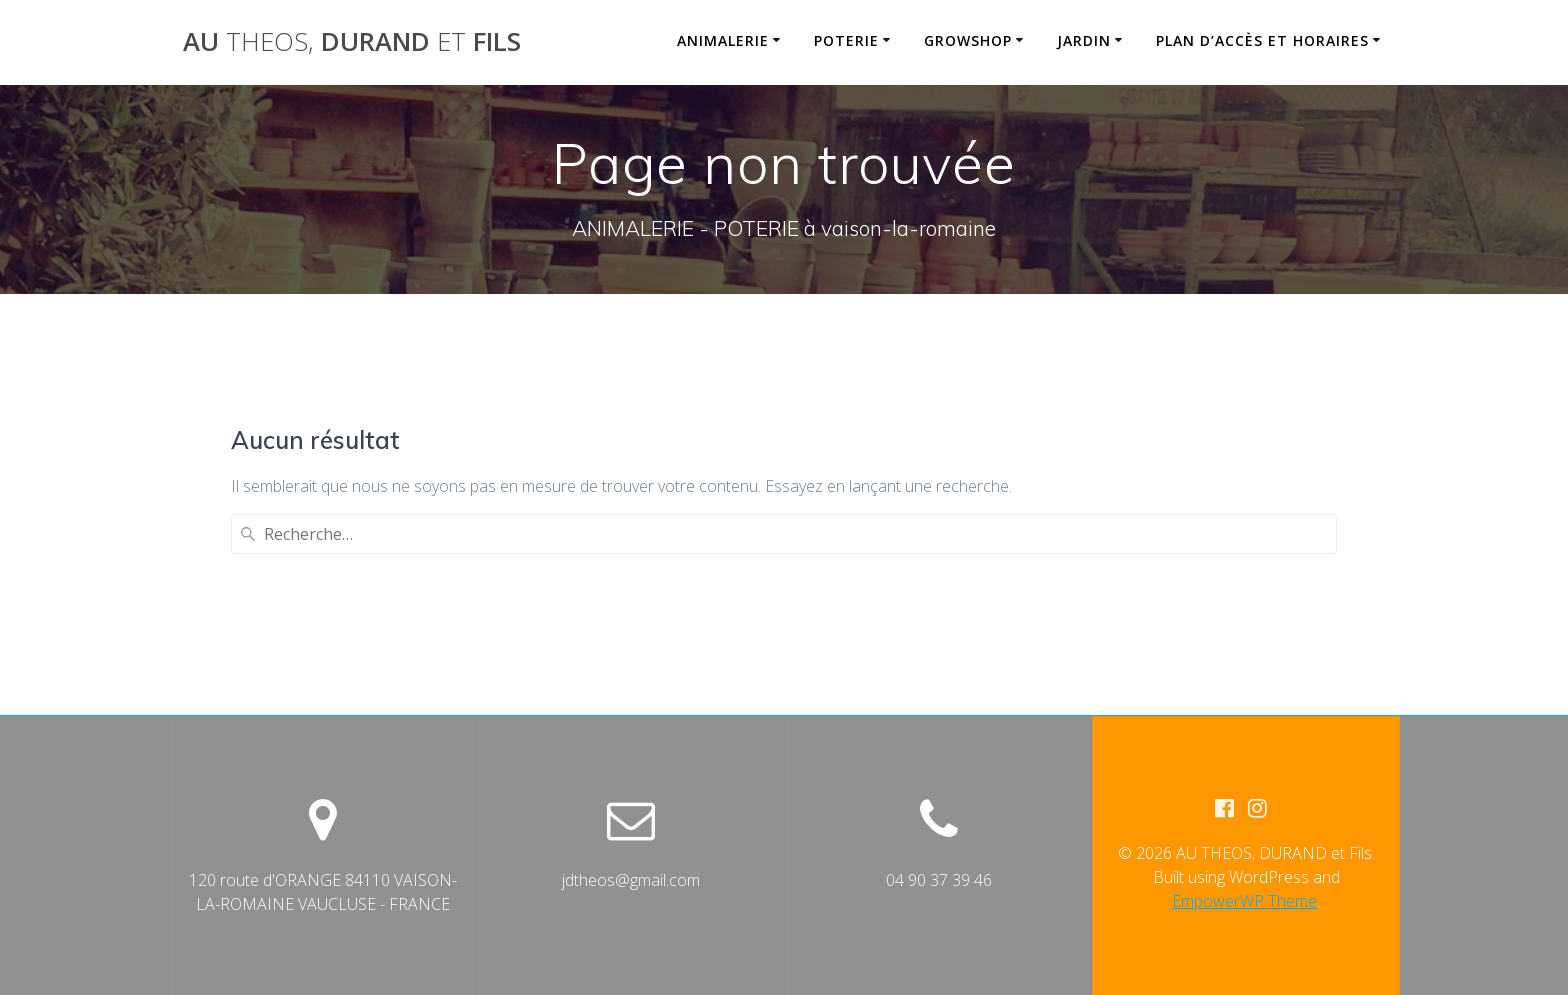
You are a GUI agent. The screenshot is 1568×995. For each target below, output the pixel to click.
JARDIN (1084, 40)
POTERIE (846, 40)
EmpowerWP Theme (1244, 901)
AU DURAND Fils (352, 42)
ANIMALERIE (723, 40)
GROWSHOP (968, 40)
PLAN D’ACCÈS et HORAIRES (1262, 40)
